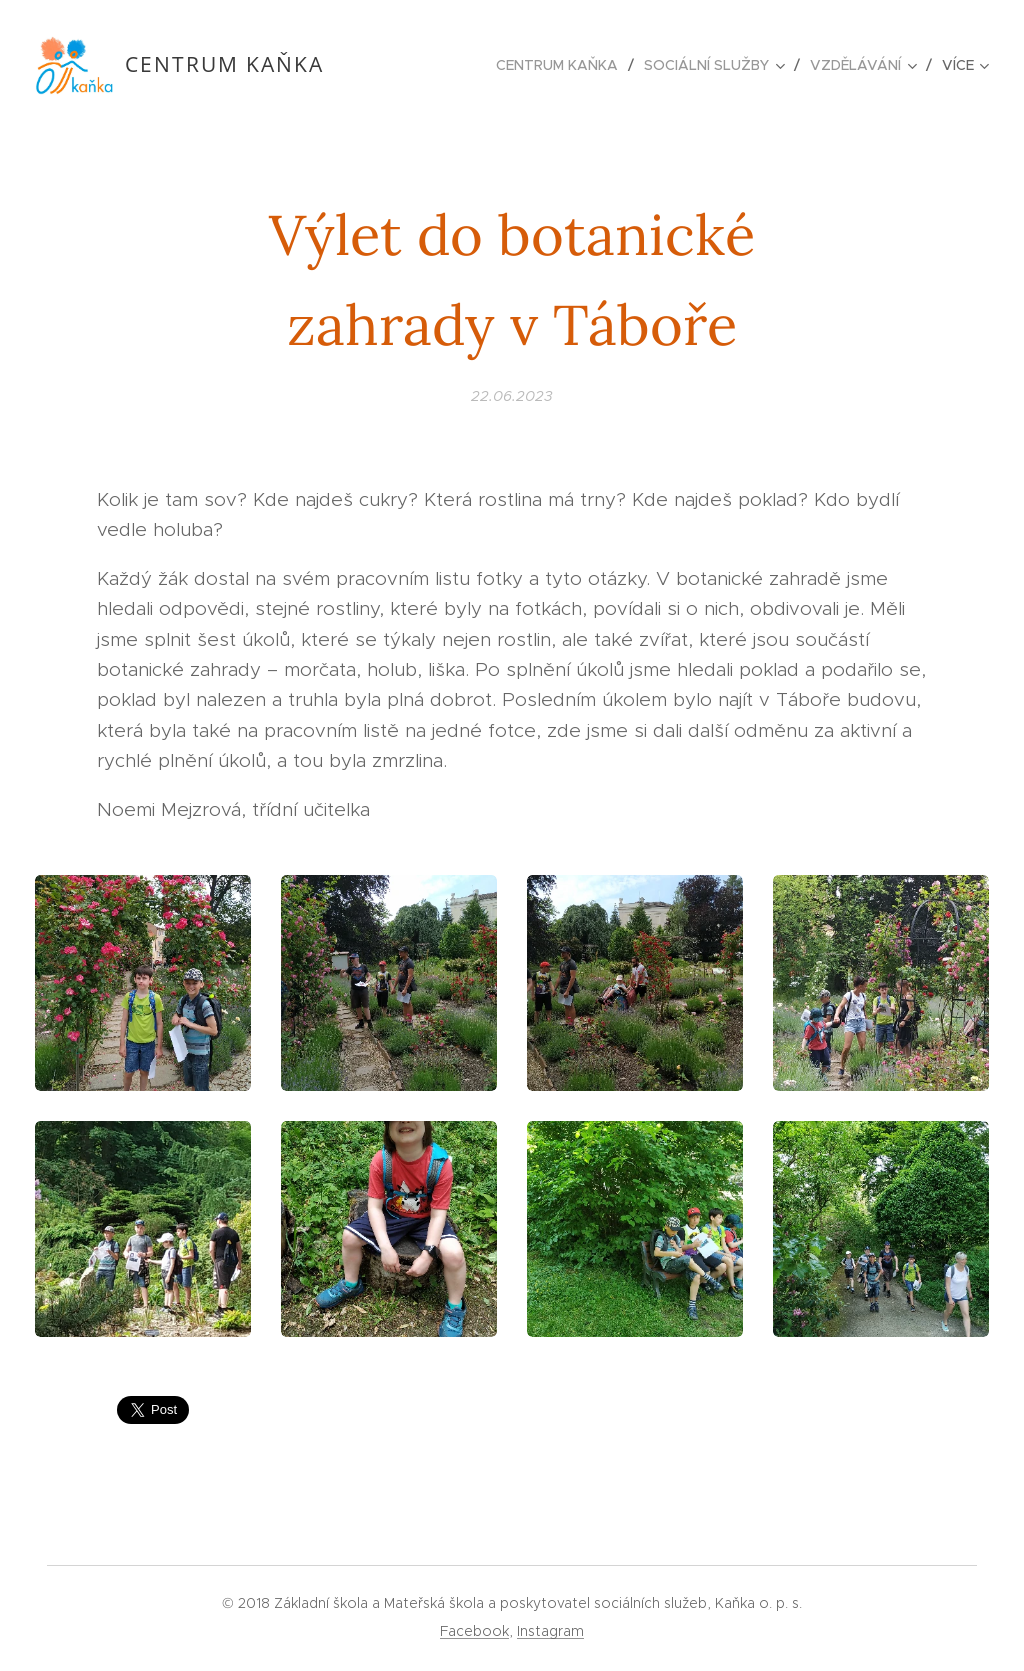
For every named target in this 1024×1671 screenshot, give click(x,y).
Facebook (474, 1631)
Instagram (550, 1631)
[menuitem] (562, 65)
